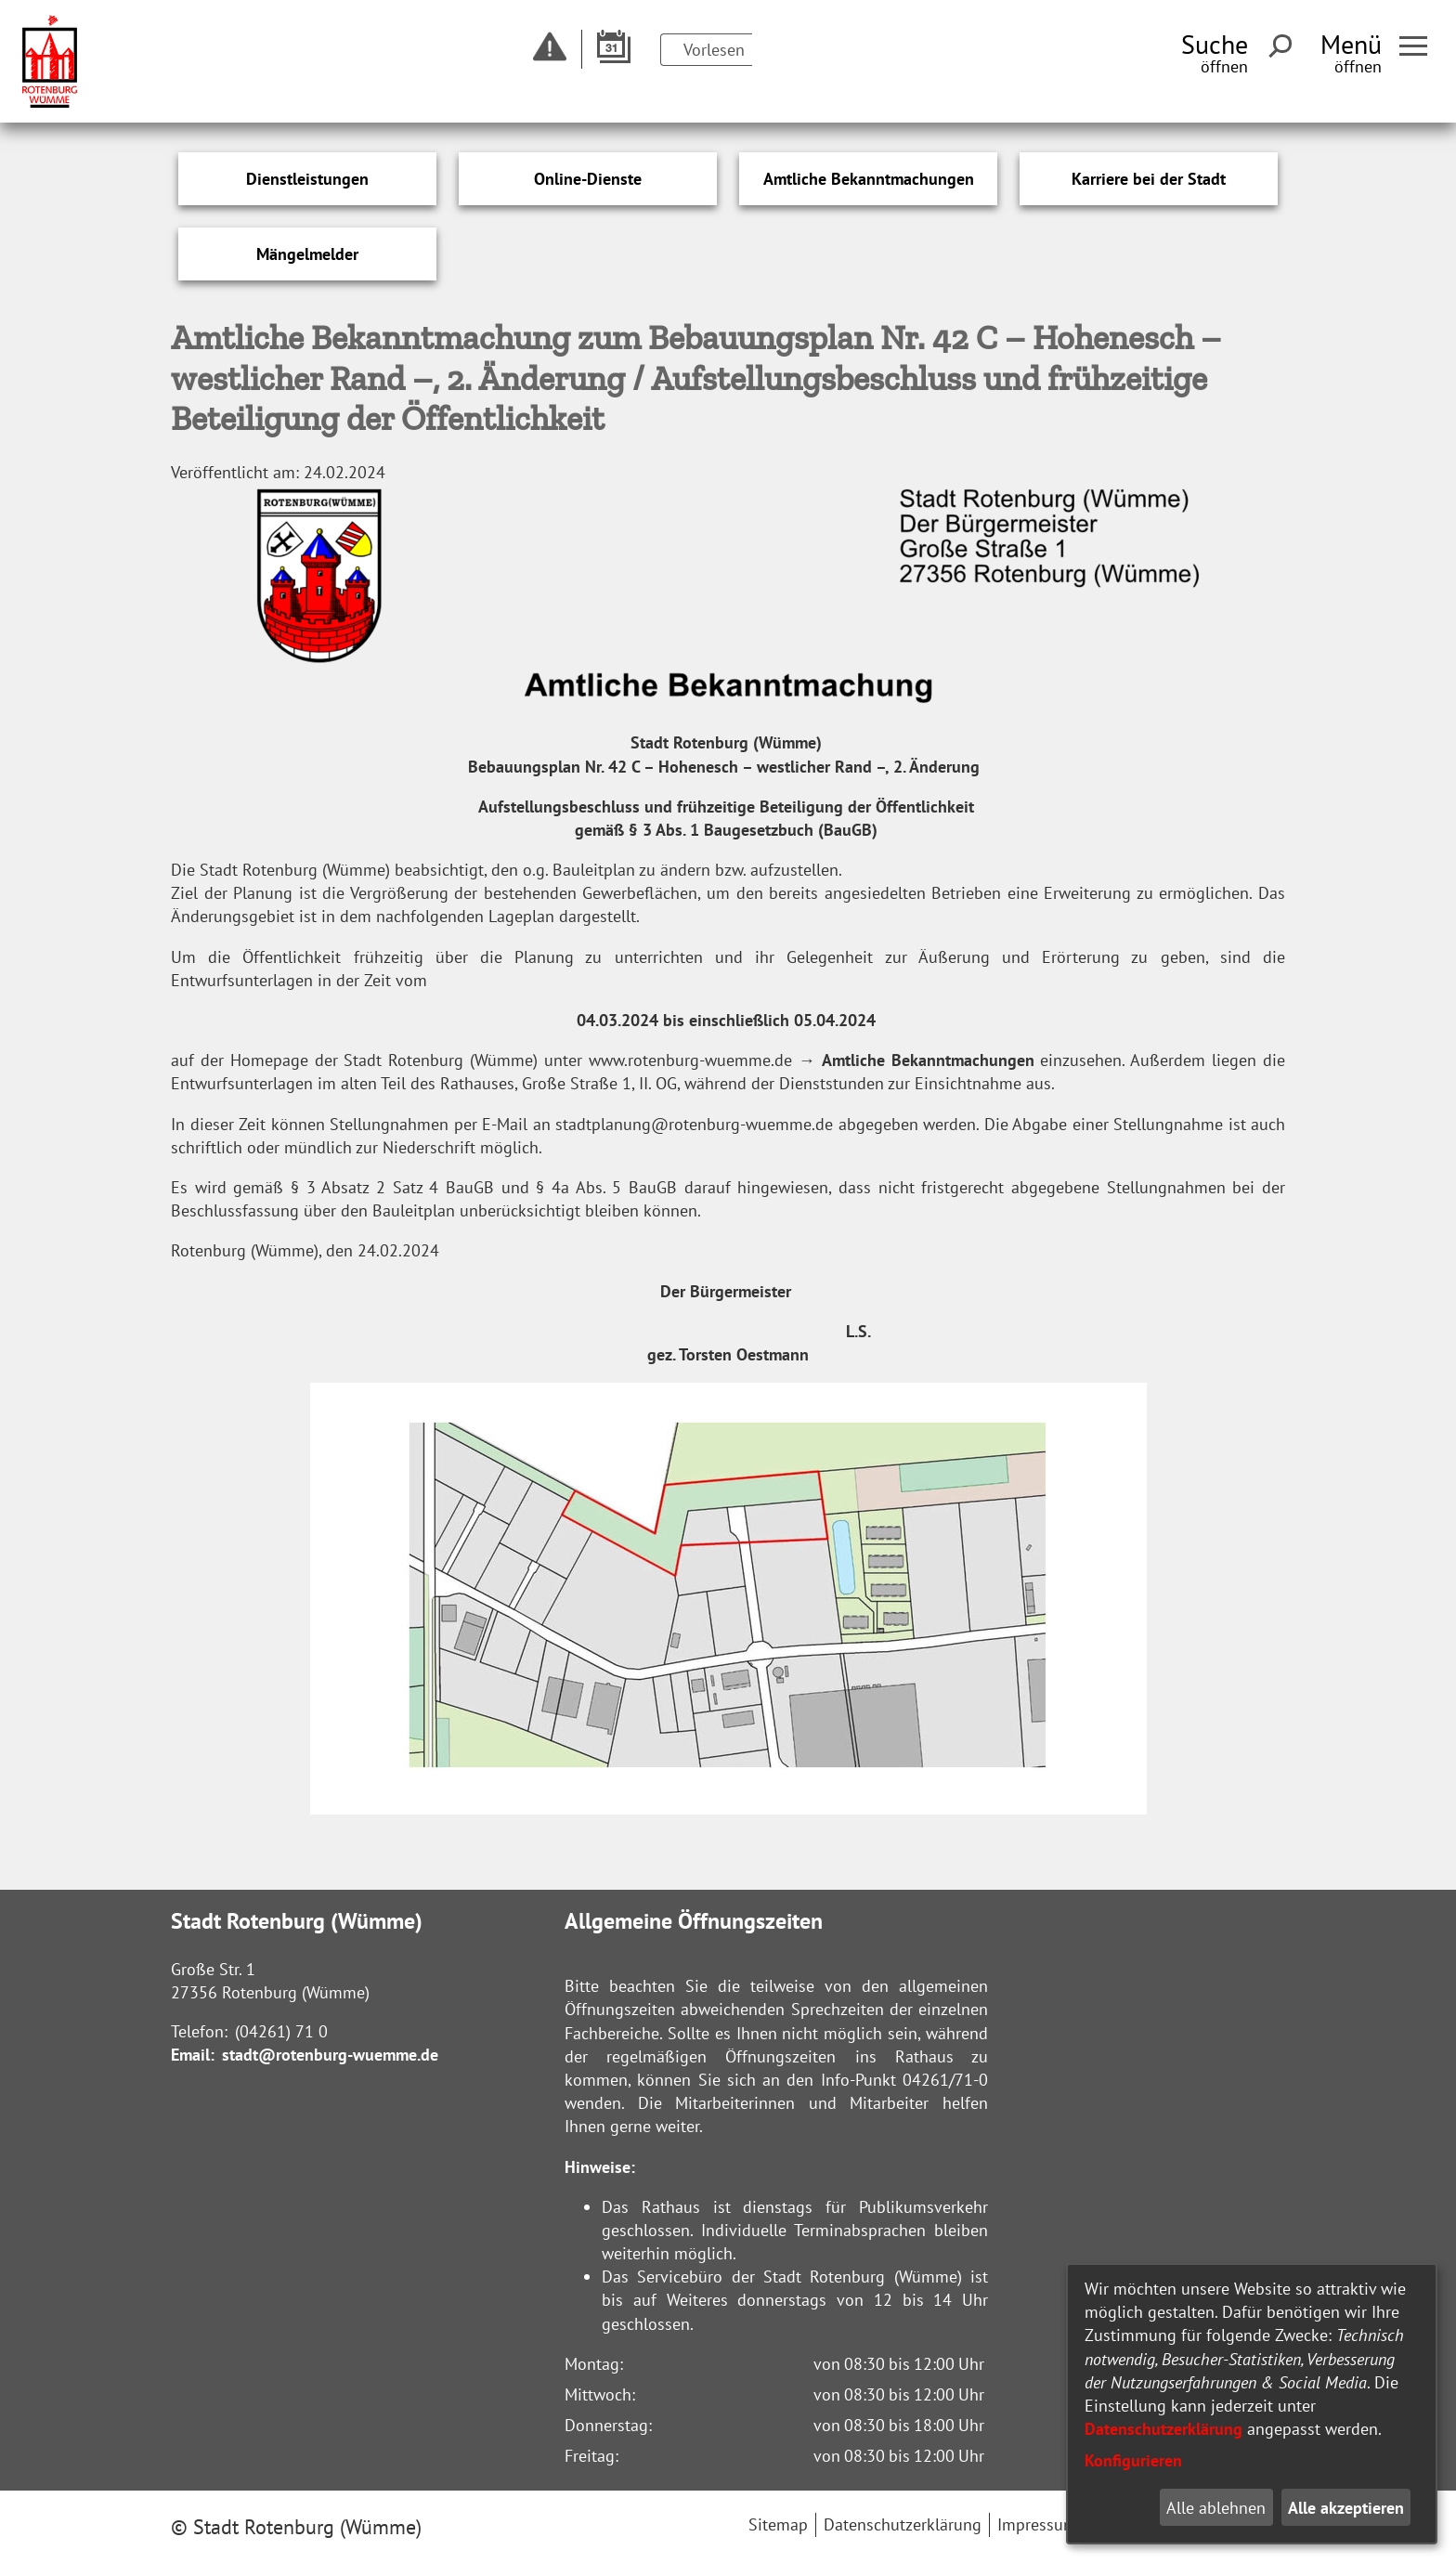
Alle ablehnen (1216, 2507)
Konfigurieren (1133, 2460)
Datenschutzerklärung (1163, 2428)
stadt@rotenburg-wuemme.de (330, 2054)
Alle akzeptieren (1346, 2507)
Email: (192, 2054)
